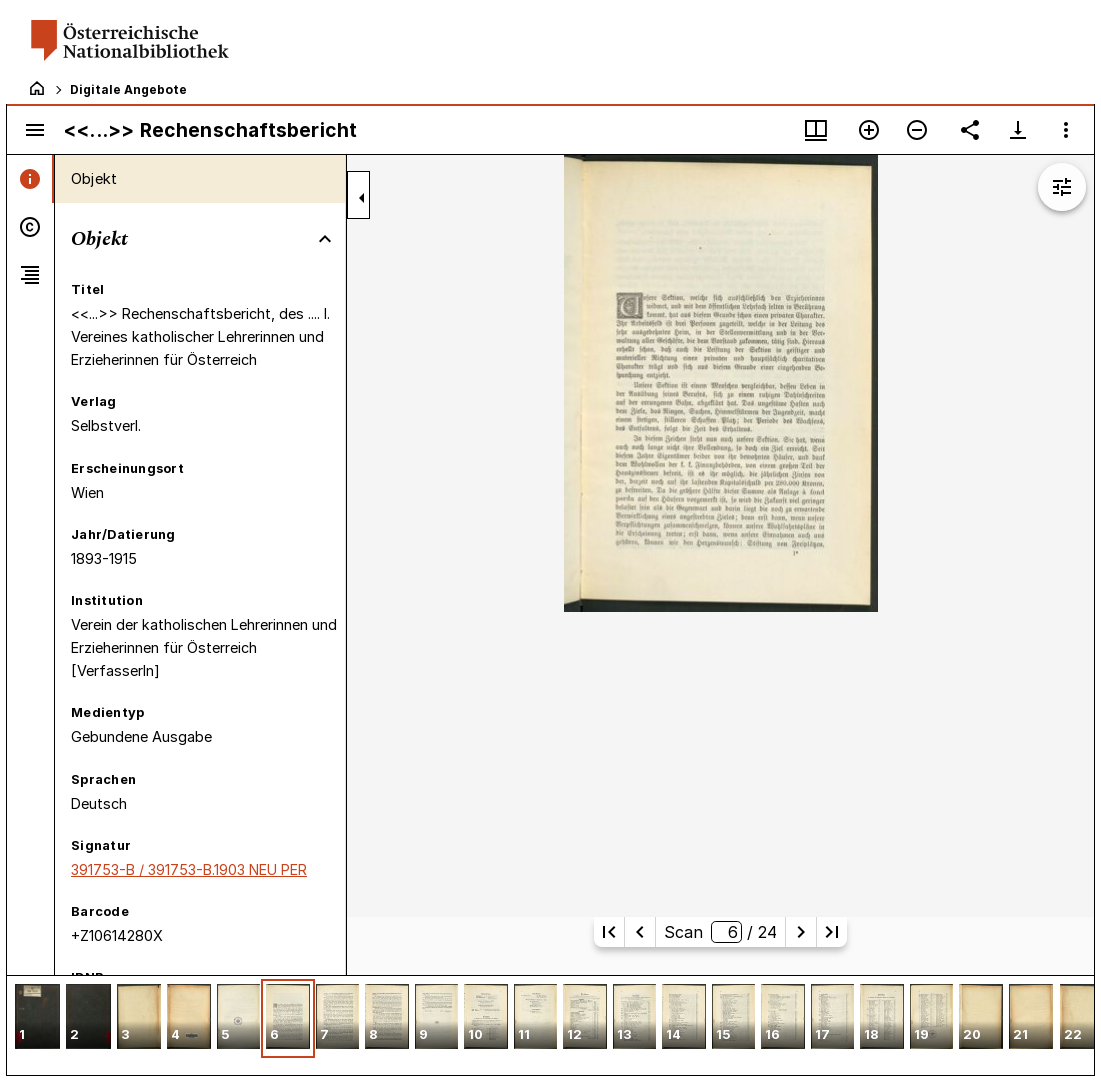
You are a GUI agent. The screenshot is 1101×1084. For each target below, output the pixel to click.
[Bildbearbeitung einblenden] (1062, 187)
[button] (37, 1018)
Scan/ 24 (720, 932)
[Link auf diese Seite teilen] (970, 130)
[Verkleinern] (917, 130)
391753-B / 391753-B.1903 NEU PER (189, 869)
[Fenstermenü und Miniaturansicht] (816, 130)
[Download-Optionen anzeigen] (1018, 130)
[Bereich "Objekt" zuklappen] (325, 239)
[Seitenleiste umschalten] (35, 130)
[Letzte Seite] (832, 932)
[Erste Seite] (609, 932)
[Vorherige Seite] (640, 932)
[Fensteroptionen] (1066, 130)
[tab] (30, 179)
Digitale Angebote (128, 89)
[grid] (550, 1025)
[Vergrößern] (869, 130)
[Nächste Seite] (801, 932)
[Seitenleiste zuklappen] (362, 198)
